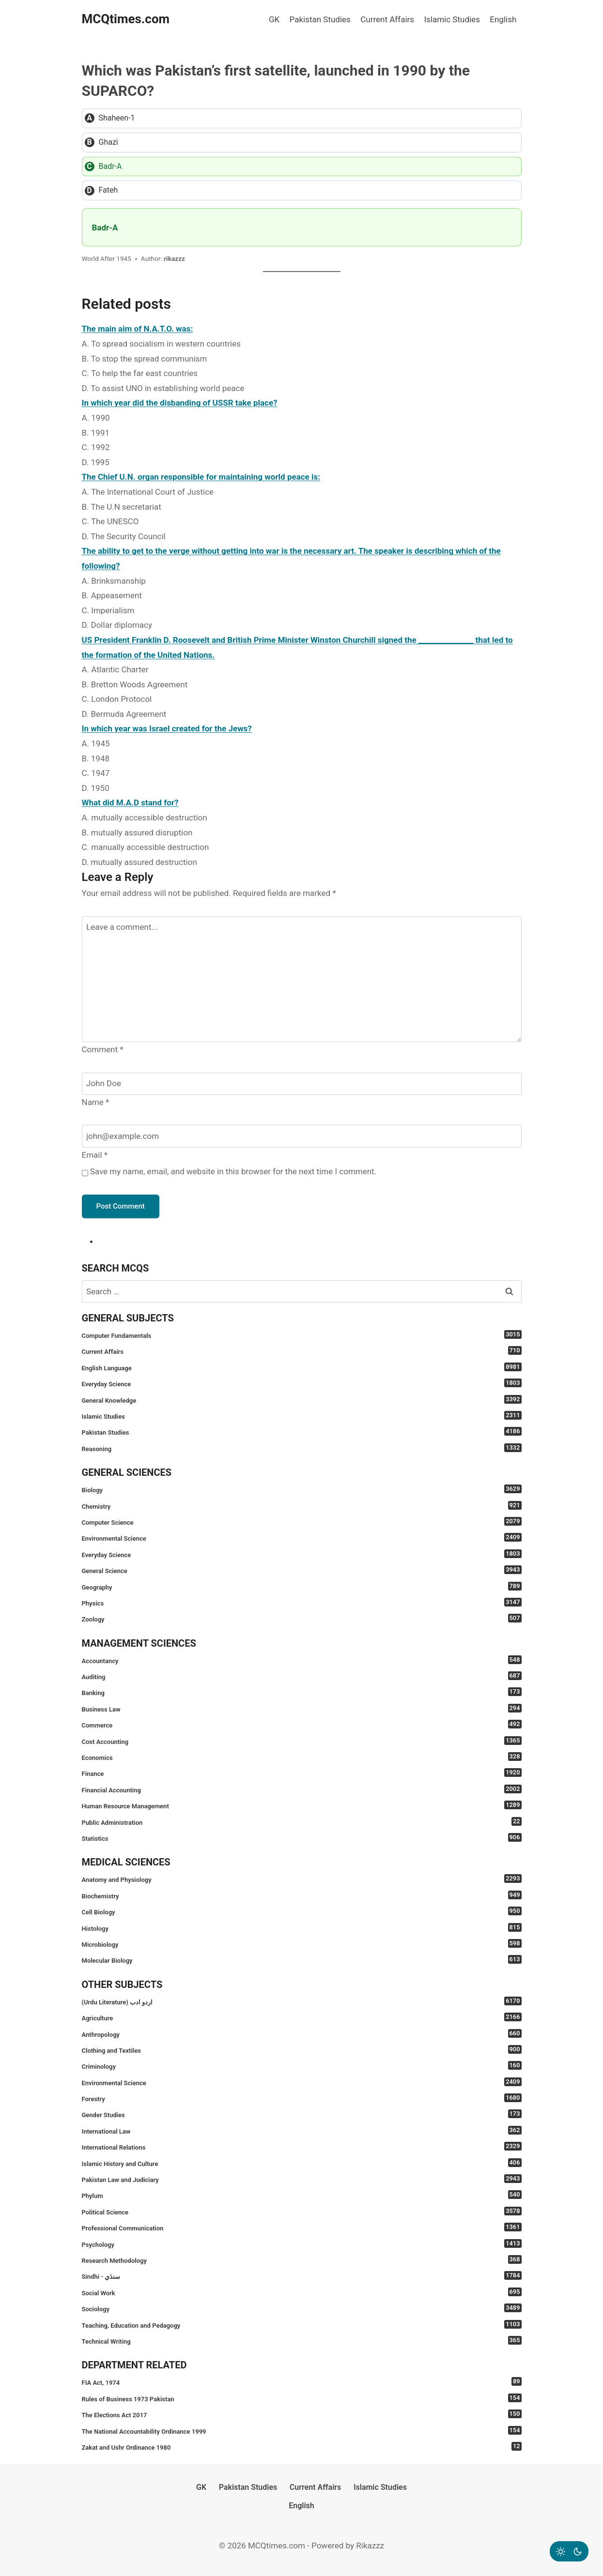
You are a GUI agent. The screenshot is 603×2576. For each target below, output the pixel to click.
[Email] (302, 1136)
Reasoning (302, 1448)
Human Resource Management (302, 1805)
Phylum (302, 2194)
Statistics (302, 1837)
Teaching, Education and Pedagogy (302, 2324)
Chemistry (302, 1505)
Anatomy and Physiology (302, 1878)
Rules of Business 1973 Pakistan (302, 2398)
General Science (302, 1570)
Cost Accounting (302, 1740)
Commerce (302, 1724)
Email (95, 1155)
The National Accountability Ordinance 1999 (302, 2430)
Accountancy (302, 1660)
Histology (302, 1927)
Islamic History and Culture (302, 2162)
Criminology (302, 2065)
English (503, 19)
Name (95, 1102)
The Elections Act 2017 (302, 2414)
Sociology (302, 2308)
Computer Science (302, 1521)
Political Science (302, 2211)
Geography (302, 1586)
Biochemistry (302, 1895)
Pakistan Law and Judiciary (302, 2178)
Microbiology (302, 1943)
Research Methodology (302, 2259)
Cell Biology (302, 1911)
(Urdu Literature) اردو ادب (302, 2001)
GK (274, 19)
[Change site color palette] (569, 2551)
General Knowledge (302, 1399)
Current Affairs (387, 19)
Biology (302, 1489)
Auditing (302, 1676)
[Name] (302, 1084)
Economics (302, 1756)
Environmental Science (302, 1537)
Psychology (302, 2243)
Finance (302, 1772)
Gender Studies (302, 2114)
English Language (302, 1367)
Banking (302, 1692)
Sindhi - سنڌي (302, 2275)
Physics (302, 1602)
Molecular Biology (302, 1959)
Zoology (302, 1618)
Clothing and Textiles (302, 2049)
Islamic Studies (451, 19)
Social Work (302, 2292)
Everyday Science (302, 1383)
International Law (302, 2130)
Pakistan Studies (320, 19)
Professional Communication (302, 2227)
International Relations (302, 2146)
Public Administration (302, 1821)
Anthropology (302, 2033)
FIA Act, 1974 (302, 2381)
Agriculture (302, 2017)
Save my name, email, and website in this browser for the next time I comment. (233, 1171)
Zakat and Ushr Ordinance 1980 (302, 2446)
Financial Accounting (302, 1789)
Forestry (302, 2098)
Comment (103, 1049)
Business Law (302, 1708)
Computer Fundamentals (302, 1334)
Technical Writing (302, 2340)
